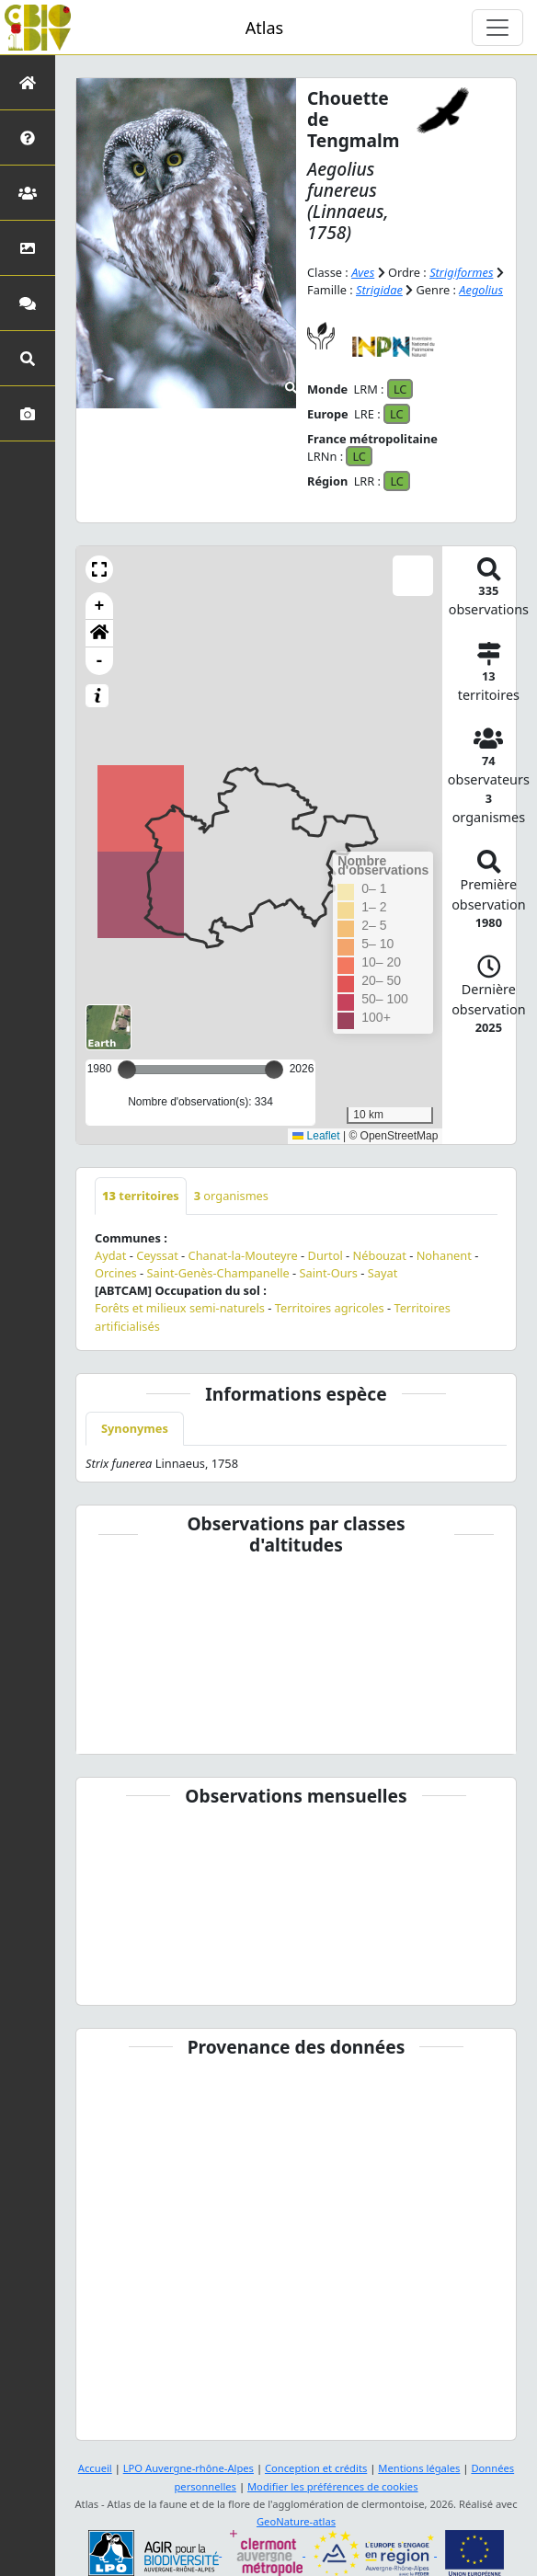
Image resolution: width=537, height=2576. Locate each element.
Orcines (116, 1273)
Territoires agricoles (329, 1307)
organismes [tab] (231, 1195)
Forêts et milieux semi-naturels (180, 1307)
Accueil (95, 2468)
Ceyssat (157, 1255)
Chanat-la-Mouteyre (243, 1255)
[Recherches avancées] (27, 358)
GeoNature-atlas (296, 2521)
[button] (99, 569)
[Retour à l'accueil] (27, 82)
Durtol (325, 1255)
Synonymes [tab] (134, 1428)
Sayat (383, 1273)
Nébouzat (379, 1255)
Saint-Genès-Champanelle (218, 1273)
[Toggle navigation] (497, 27)
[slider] (274, 1069)
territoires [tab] (140, 1195)
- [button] (100, 661)
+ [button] (100, 606)
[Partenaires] (27, 193)
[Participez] (27, 303)
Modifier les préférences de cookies (332, 2486)
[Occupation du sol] (27, 248)
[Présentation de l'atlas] (27, 137)
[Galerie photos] (27, 413)
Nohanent (444, 1255)
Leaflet (315, 1135)
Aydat (110, 1255)
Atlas (264, 28)
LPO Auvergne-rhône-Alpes (188, 2468)
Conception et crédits (316, 2468)
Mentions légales (419, 2468)
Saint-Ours (329, 1273)
